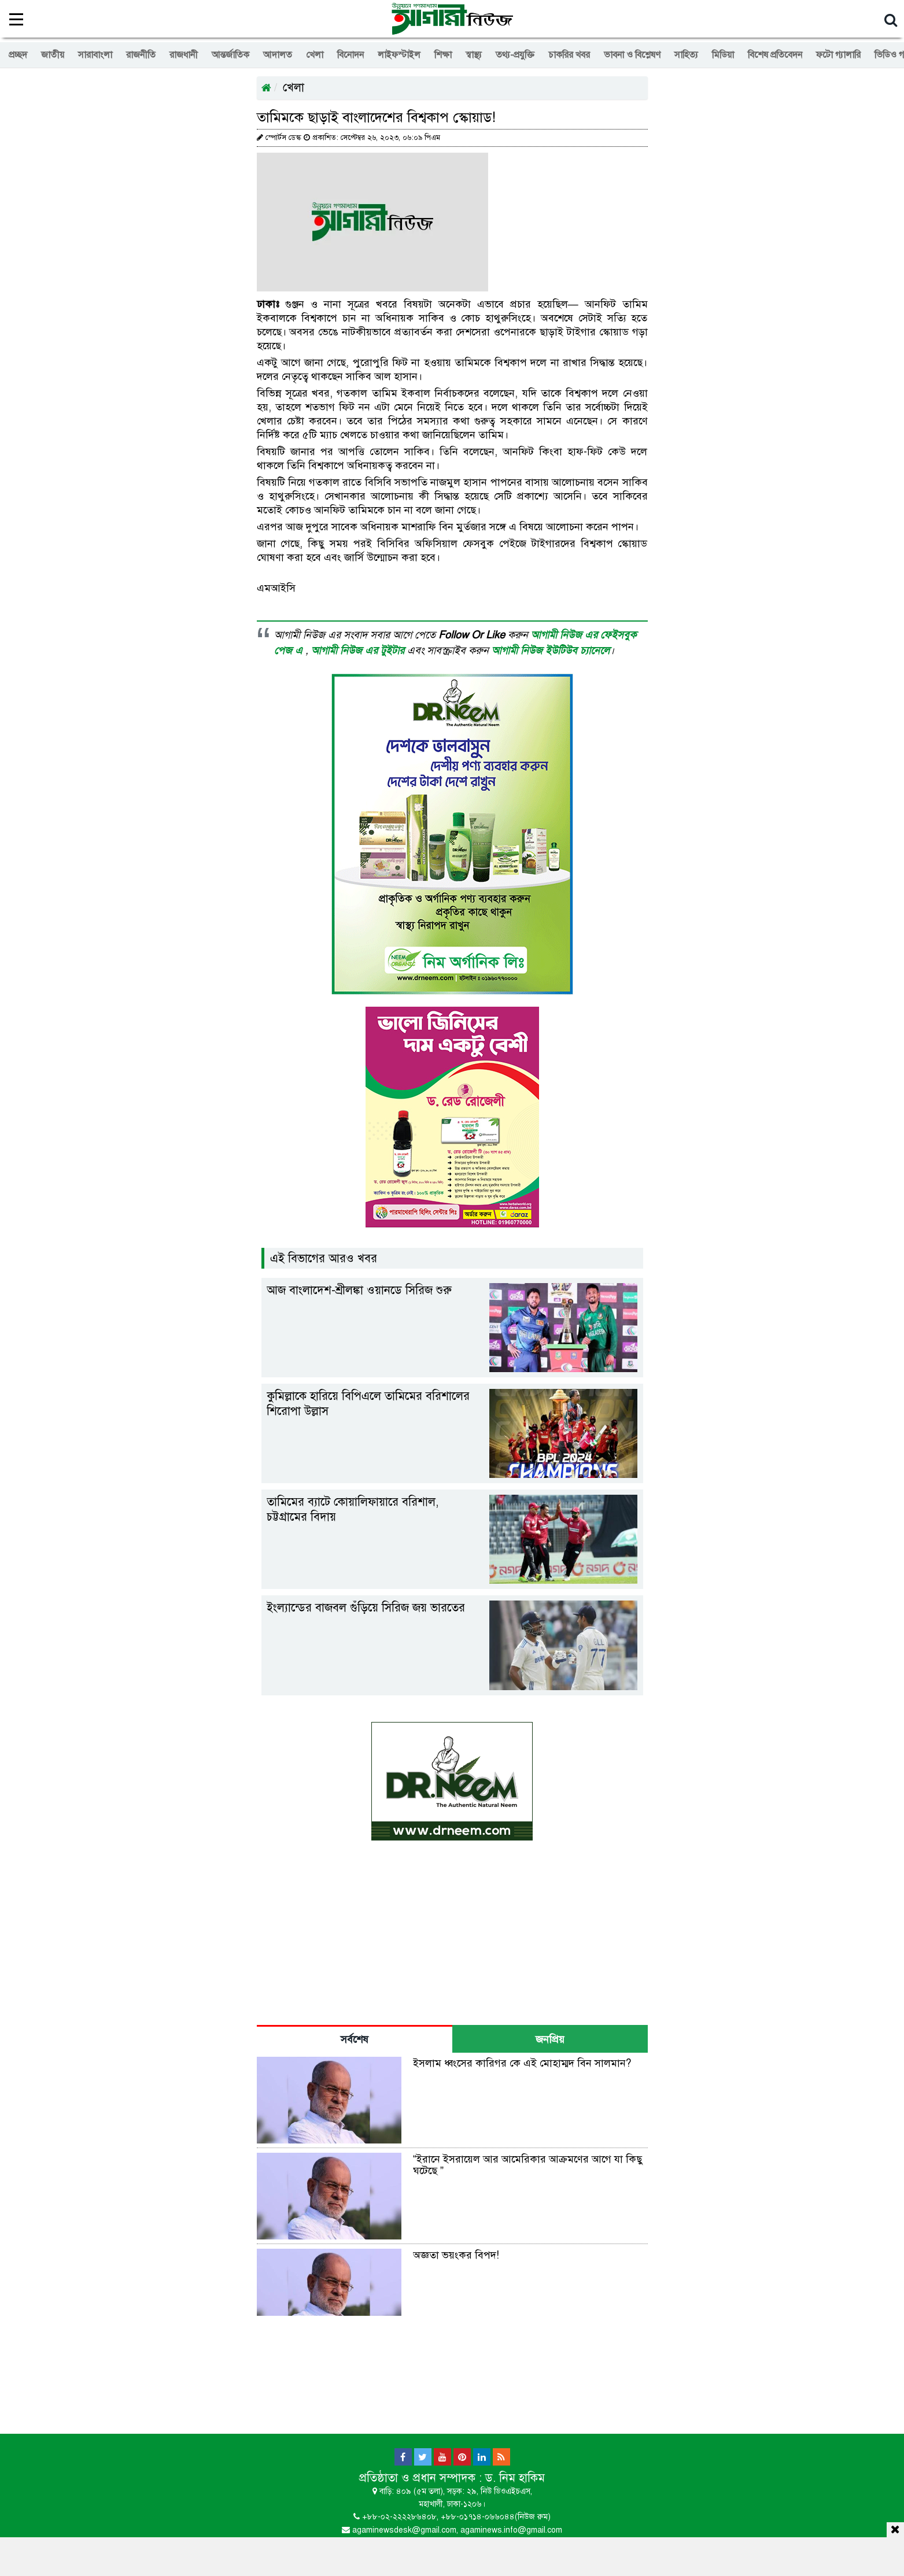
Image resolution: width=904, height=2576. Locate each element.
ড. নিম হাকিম (515, 2478)
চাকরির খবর (569, 55)
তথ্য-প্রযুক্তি (515, 55)
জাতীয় (52, 55)
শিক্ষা (443, 55)
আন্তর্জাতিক (230, 55)
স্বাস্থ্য (474, 55)
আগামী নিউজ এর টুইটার (359, 650)
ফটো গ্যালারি (838, 55)
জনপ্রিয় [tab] (550, 2039)
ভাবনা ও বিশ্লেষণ (632, 55)
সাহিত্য (686, 55)
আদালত (277, 55)
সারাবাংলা (95, 55)
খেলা (314, 55)
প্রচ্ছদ (18, 55)
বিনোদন (350, 55)
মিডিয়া (723, 55)
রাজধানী (183, 55)
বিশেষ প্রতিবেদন (775, 55)
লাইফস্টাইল (399, 55)
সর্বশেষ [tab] (354, 2039)
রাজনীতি (141, 55)
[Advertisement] (452, 2554)
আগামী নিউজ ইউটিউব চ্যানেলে (551, 650)
